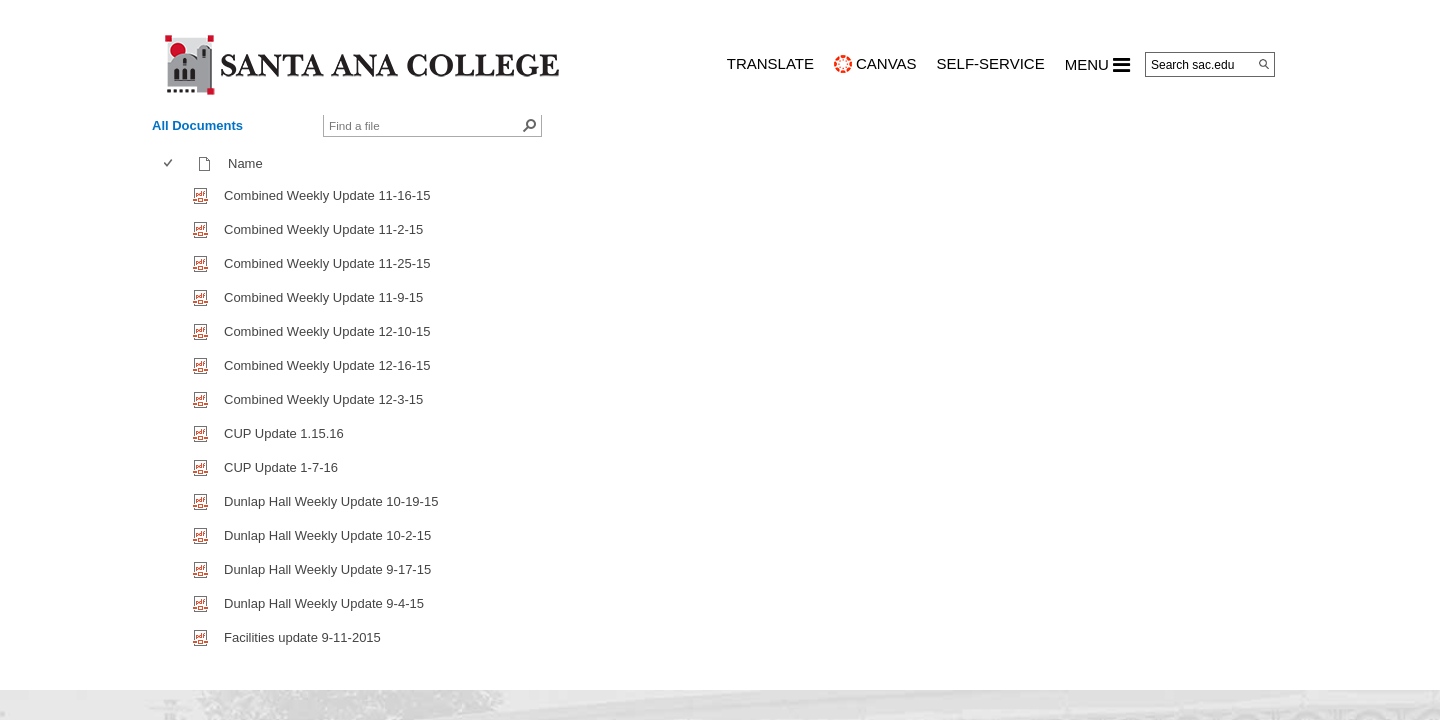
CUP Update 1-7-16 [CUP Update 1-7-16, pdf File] (281, 467)
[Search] (1264, 64)
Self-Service (991, 63)
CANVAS (886, 63)
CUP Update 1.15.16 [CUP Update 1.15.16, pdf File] (284, 433)
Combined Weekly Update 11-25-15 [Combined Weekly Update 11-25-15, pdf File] (327, 263)
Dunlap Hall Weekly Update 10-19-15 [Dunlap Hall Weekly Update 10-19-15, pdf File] (331, 501)
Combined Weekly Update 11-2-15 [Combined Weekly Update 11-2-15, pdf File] (323, 229)
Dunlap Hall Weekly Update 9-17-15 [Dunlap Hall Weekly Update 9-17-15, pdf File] (327, 569)
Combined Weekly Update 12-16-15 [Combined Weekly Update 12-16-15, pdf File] (327, 365)
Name (250, 163)
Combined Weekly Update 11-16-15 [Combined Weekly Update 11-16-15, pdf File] (327, 195)
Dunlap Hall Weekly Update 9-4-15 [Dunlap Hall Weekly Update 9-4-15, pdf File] (324, 603)
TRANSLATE (770, 63)
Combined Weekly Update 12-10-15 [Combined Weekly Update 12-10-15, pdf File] (327, 331)
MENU (1097, 65)
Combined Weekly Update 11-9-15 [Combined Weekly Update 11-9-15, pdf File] (323, 297)
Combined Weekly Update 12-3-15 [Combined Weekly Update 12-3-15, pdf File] (323, 399)
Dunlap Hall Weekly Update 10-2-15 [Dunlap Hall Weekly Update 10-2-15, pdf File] (327, 535)
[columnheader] (172, 164)
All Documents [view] (197, 125)
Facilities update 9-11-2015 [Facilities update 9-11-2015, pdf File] (302, 637)
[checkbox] (168, 163)
